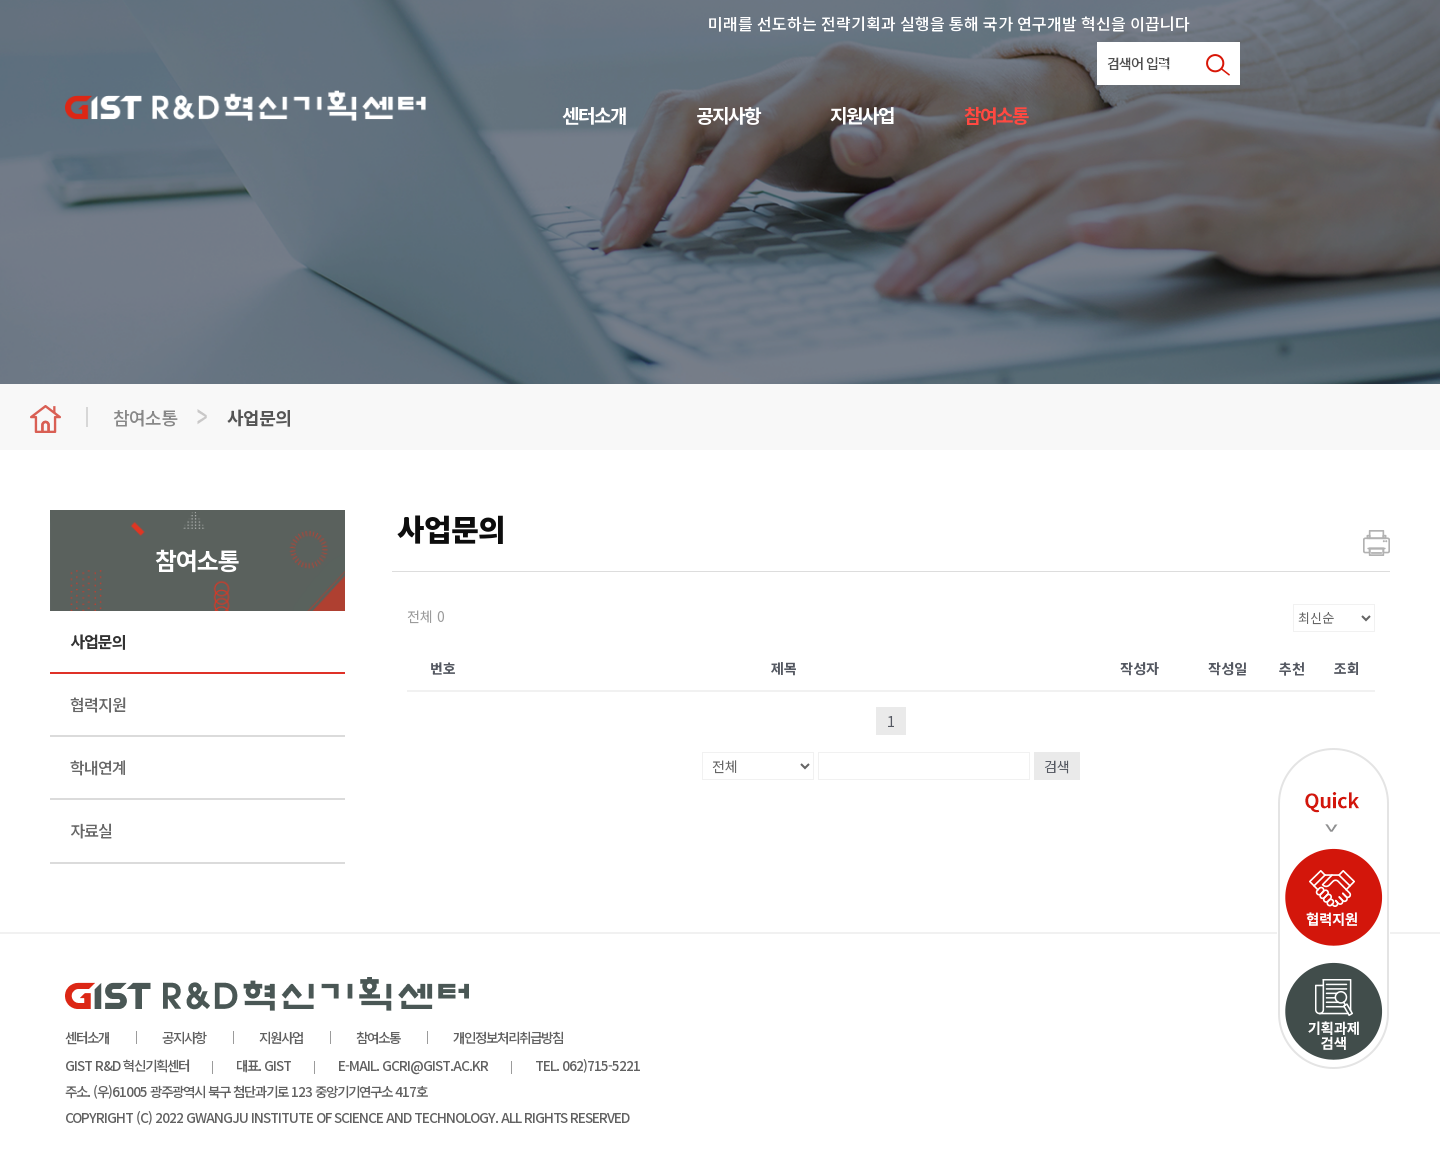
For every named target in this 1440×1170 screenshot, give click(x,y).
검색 (1057, 766)
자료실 (91, 830)
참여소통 (996, 116)
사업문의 (98, 641)
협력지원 (98, 704)
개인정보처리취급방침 (508, 1037)
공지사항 (728, 116)
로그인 (1173, 65)
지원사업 (862, 116)
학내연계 (98, 767)
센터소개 (594, 116)
